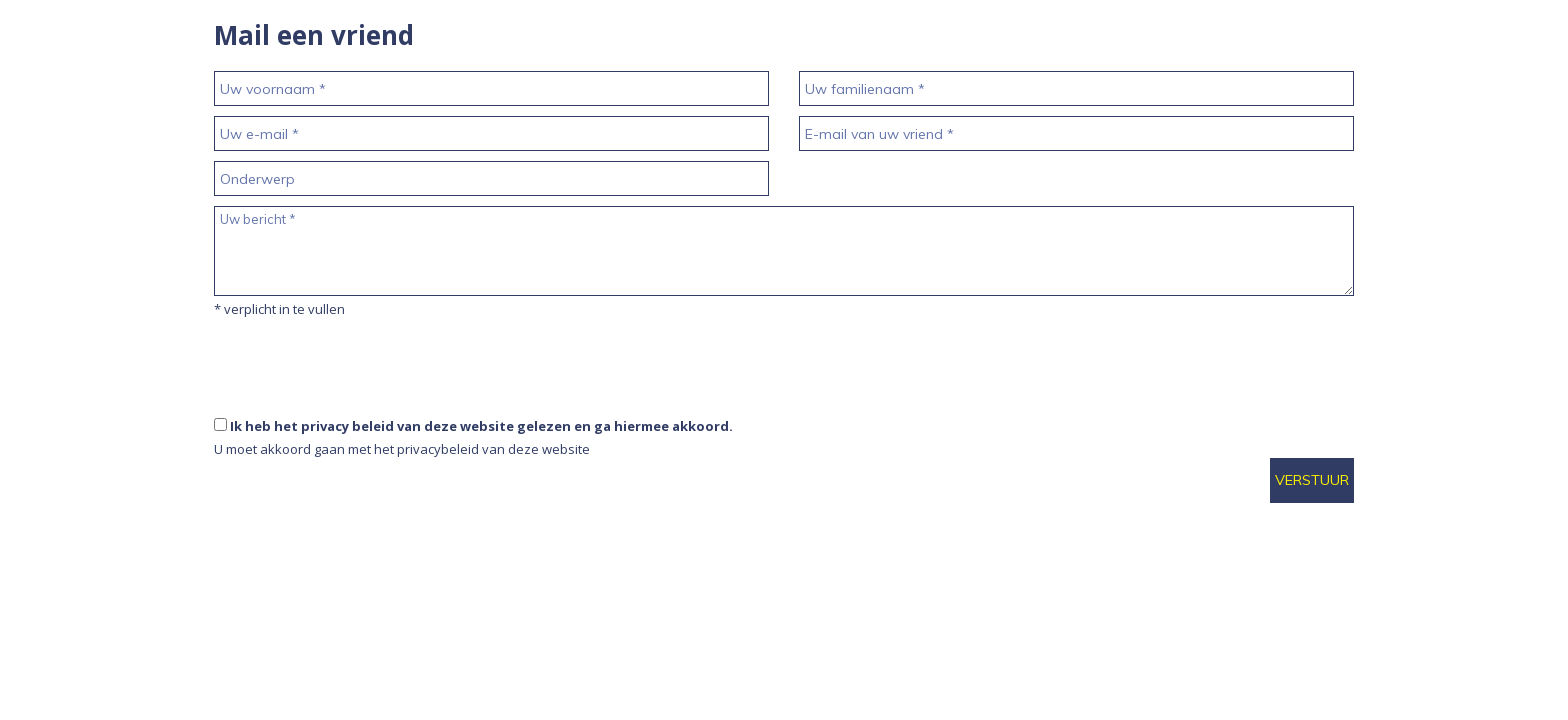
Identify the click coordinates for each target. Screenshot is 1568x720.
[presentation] (366, 411)
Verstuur (1312, 480)
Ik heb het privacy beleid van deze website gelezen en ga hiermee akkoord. (481, 426)
